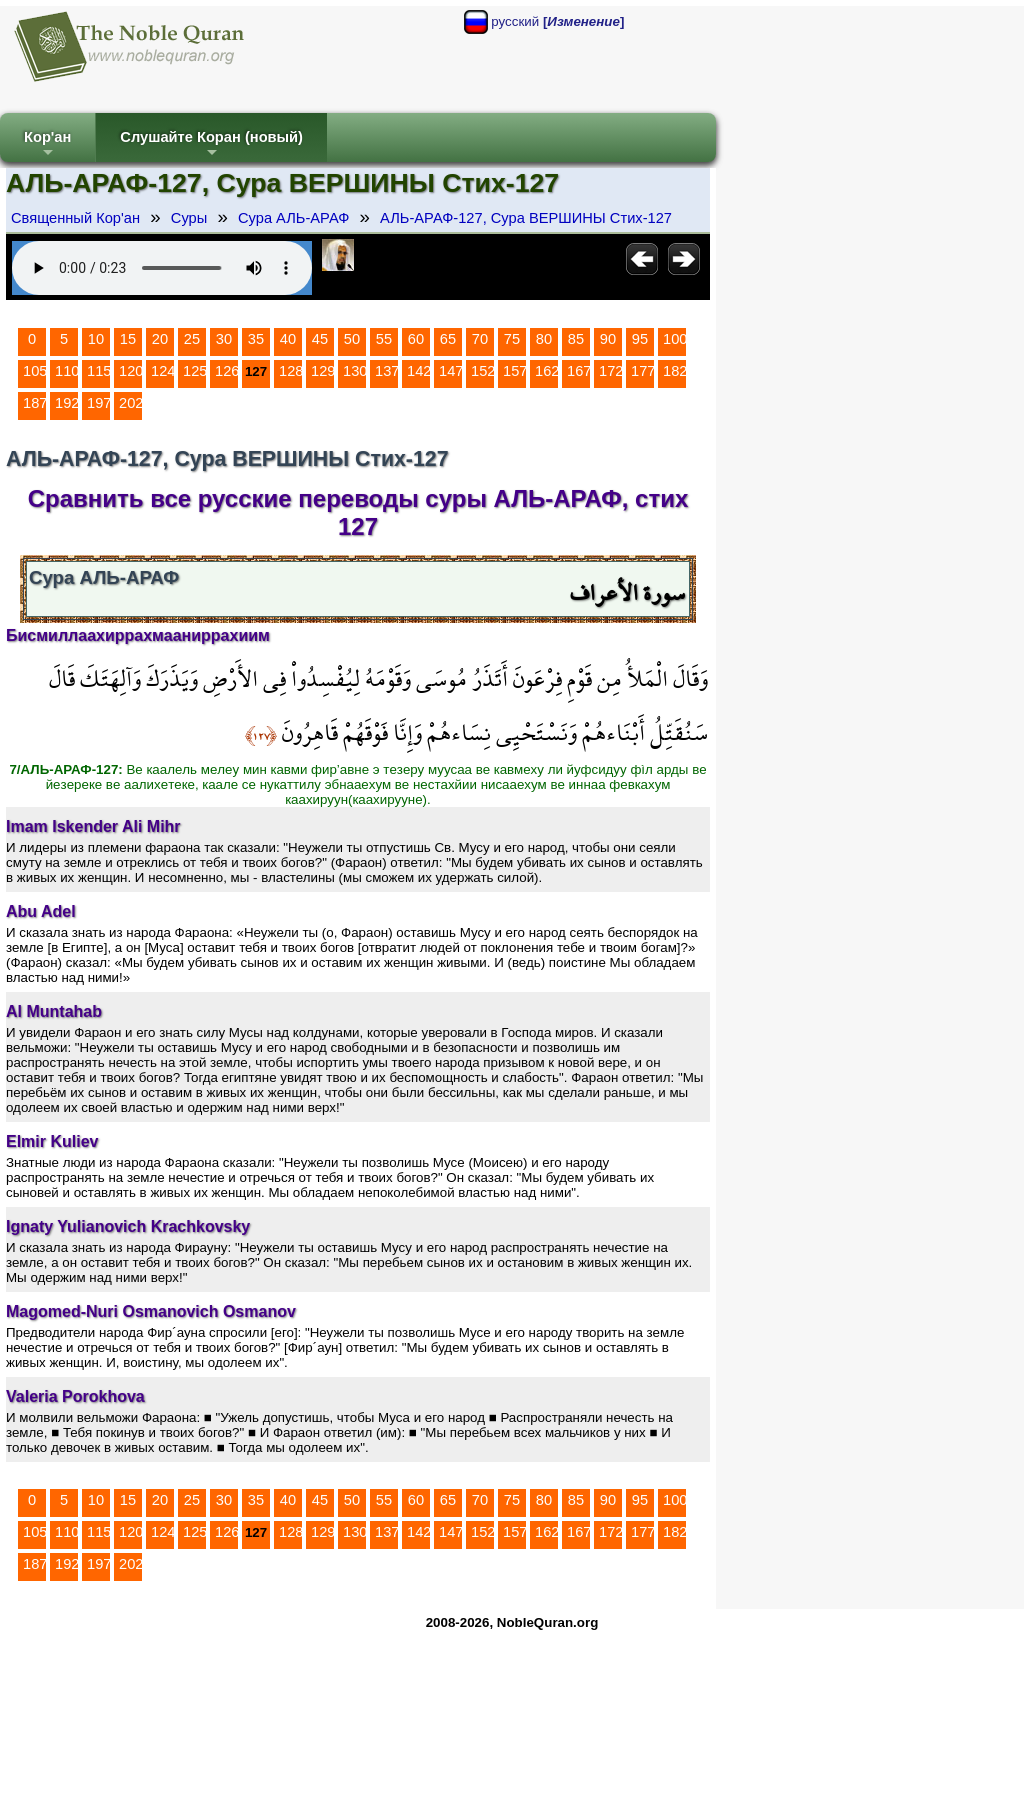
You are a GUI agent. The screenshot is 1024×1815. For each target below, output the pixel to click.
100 (675, 339)
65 (448, 339)
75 (512, 339)
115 (99, 371)
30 (224, 339)
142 (419, 371)
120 (131, 371)
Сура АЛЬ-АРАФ (293, 218)
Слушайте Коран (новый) (211, 145)
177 (643, 371)
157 (515, 371)
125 (195, 371)
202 (131, 403)
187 (35, 403)
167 (579, 371)
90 (608, 339)
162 (547, 371)
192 (67, 403)
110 (67, 371)
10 (96, 339)
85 (576, 339)
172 (611, 371)
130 (355, 371)
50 (352, 339)
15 (128, 339)
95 (640, 339)
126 (227, 371)
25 (192, 339)
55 (384, 339)
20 (160, 339)
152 (483, 371)
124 (163, 371)
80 (544, 339)
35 (256, 339)
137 (387, 371)
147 (451, 371)
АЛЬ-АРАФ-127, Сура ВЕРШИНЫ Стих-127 (526, 218)
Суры (189, 218)
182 (675, 371)
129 (323, 371)
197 (99, 403)
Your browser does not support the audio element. (162, 268)
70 (480, 339)
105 (35, 371)
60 (416, 339)
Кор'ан (47, 145)
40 (288, 339)
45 (320, 339)
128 (291, 371)
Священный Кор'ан (75, 218)
